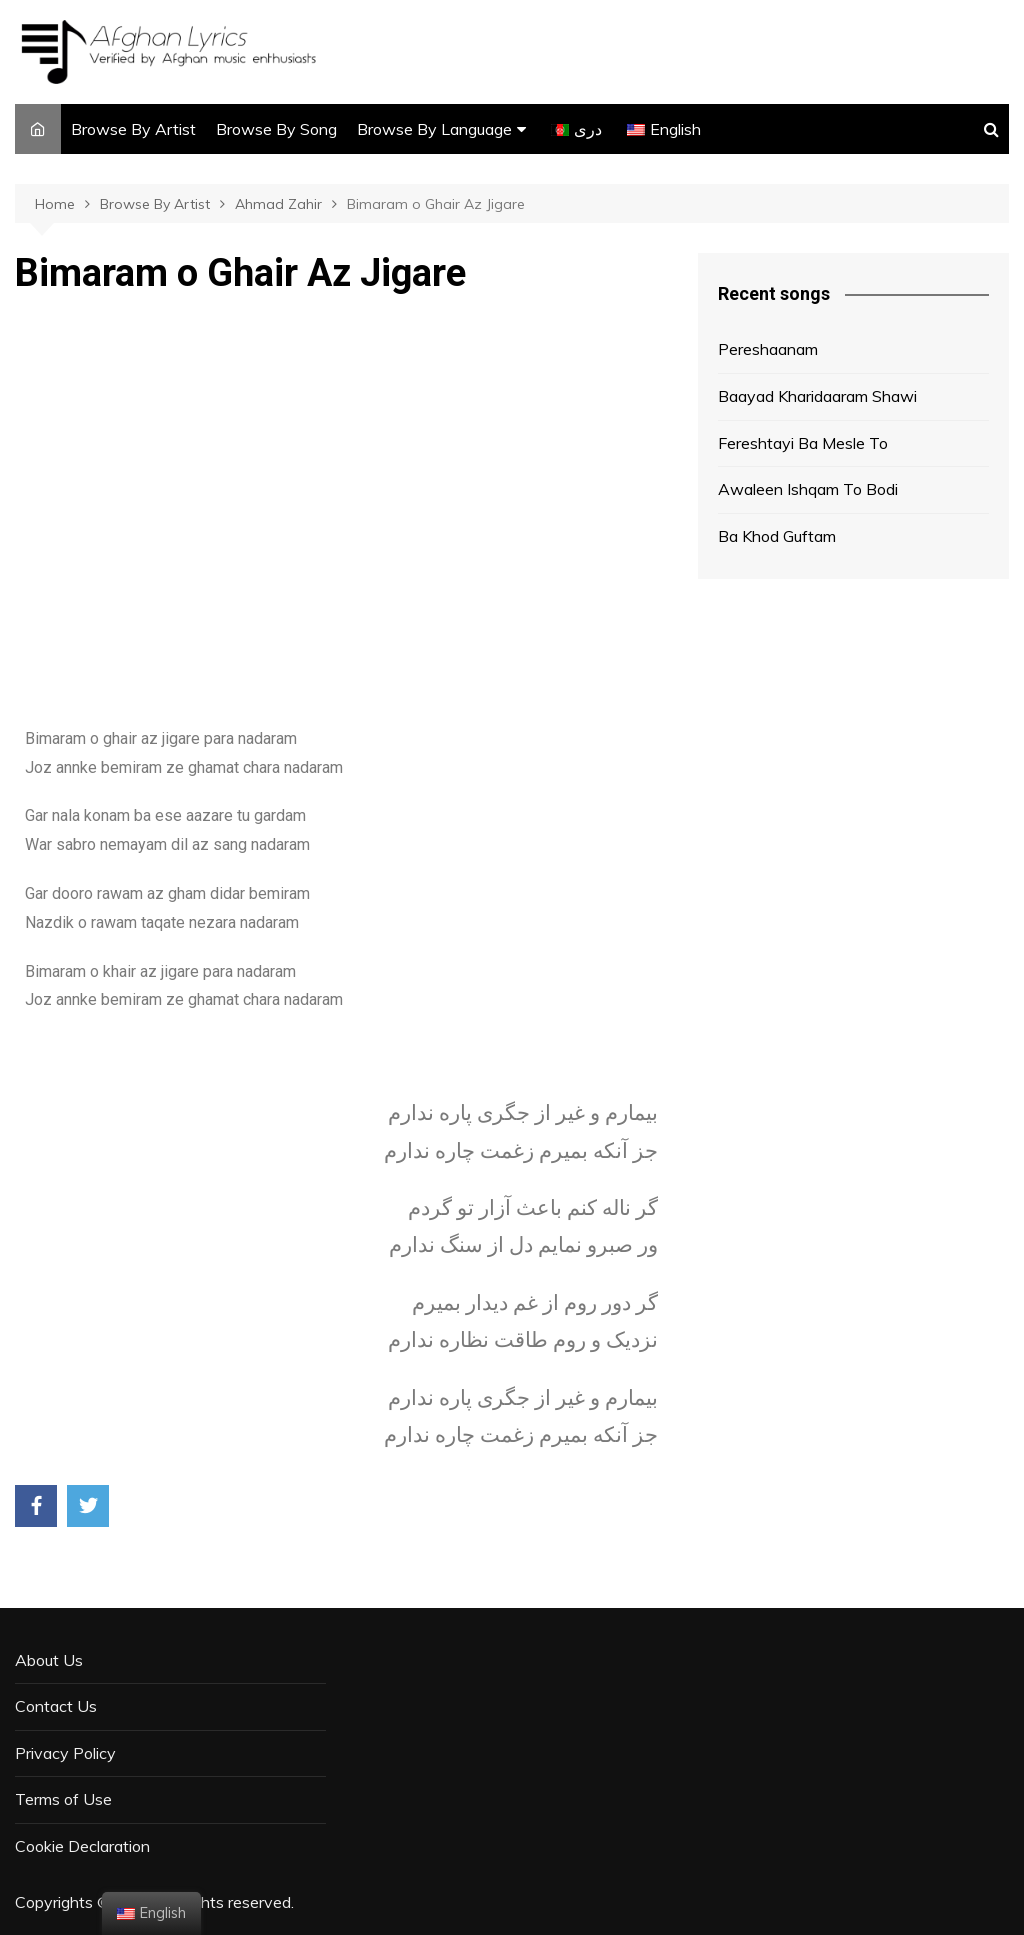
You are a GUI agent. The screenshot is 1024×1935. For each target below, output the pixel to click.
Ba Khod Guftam (777, 536)
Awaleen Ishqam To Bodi (808, 489)
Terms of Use (63, 1799)
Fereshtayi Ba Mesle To (803, 443)
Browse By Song (276, 129)
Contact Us (56, 1706)
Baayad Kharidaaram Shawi (817, 396)
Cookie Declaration (82, 1846)
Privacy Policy (65, 1753)
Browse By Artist (133, 129)
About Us (49, 1660)
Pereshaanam (768, 349)
